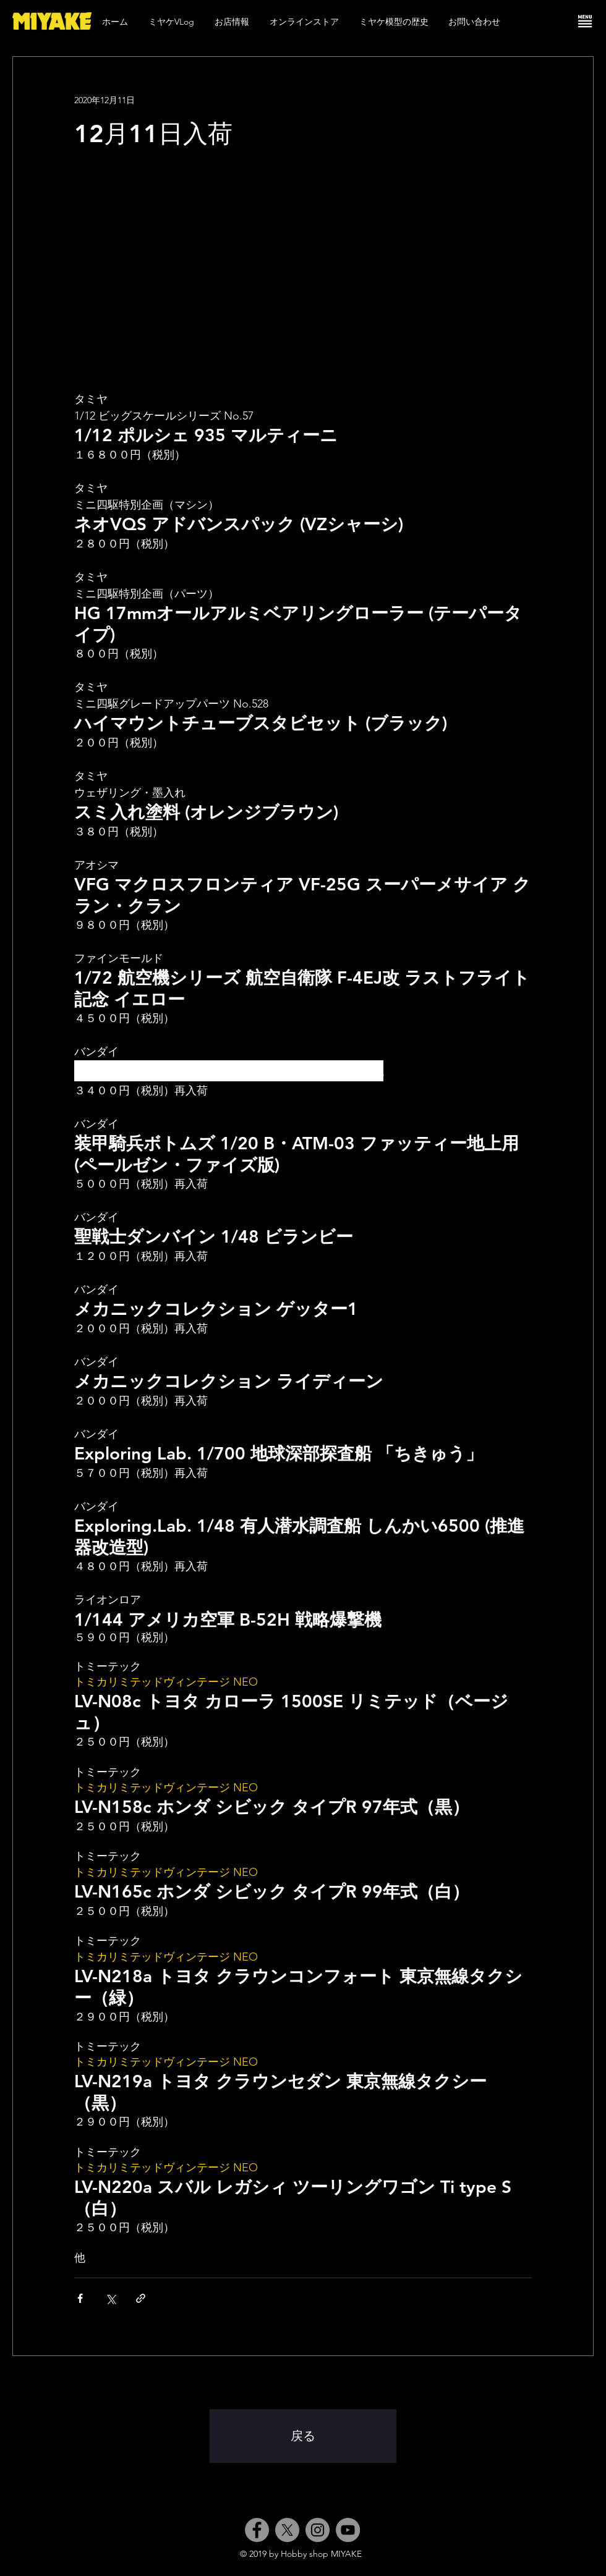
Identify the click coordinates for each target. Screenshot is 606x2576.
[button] (585, 21)
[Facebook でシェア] (80, 2298)
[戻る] (303, 2436)
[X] (287, 2530)
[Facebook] (257, 2530)
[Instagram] (317, 2530)
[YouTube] (348, 2530)
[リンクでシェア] (141, 2298)
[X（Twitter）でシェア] (110, 2298)
